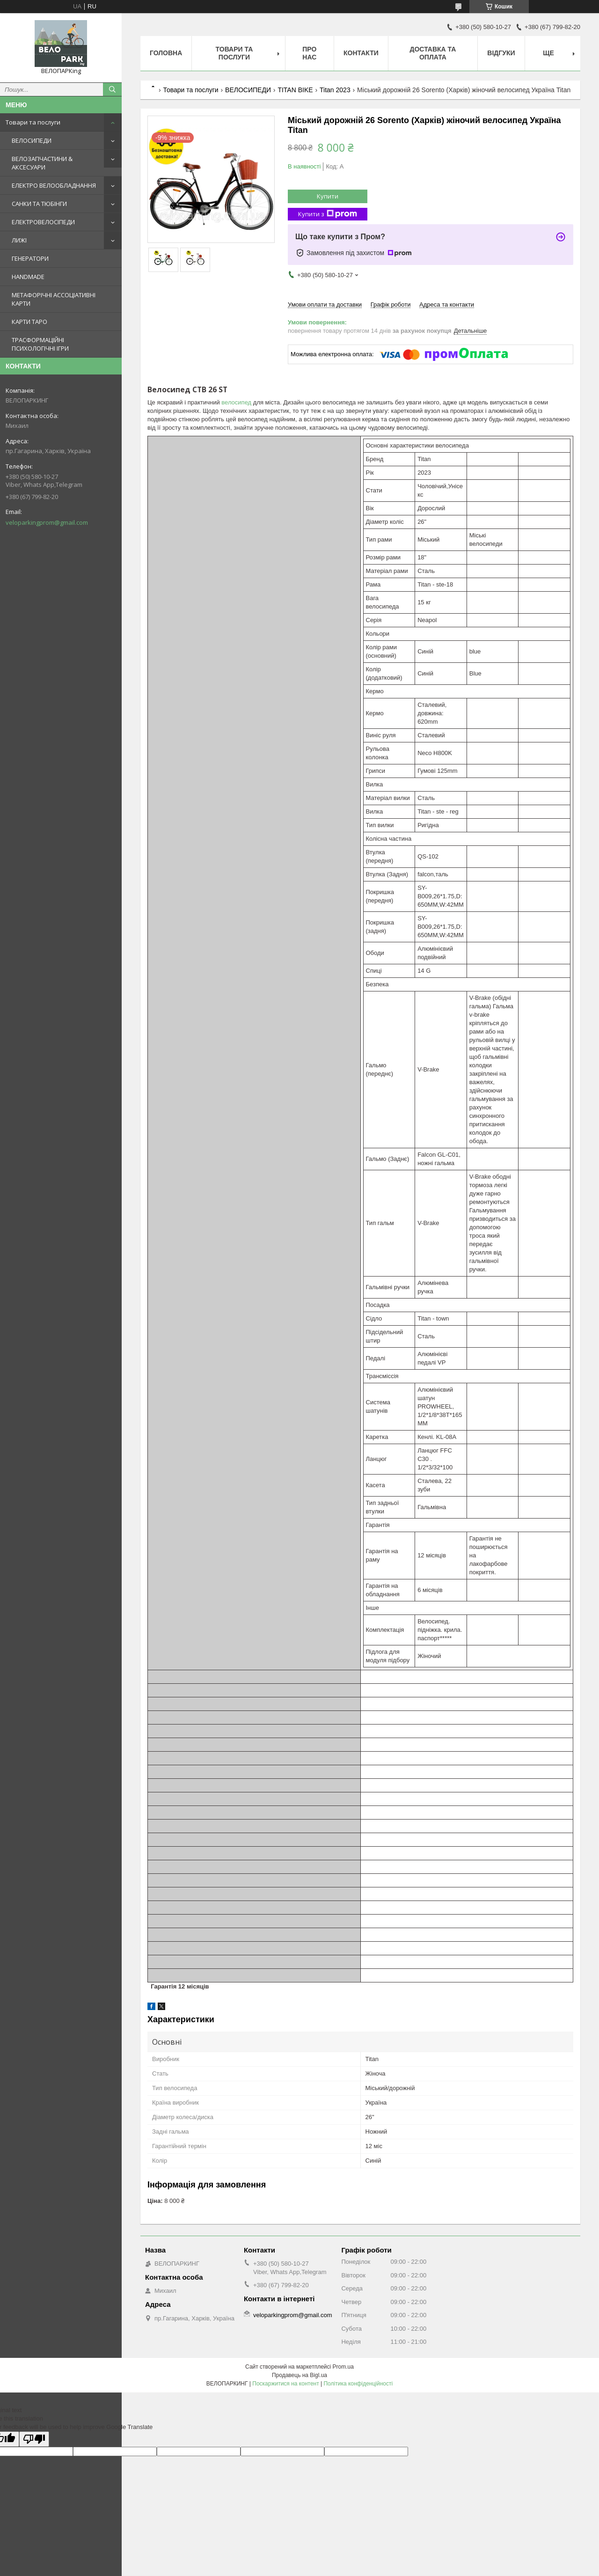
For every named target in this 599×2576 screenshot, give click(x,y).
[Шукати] (112, 89)
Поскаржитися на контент (285, 2383)
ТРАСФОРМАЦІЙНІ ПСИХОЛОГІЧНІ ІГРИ (40, 344)
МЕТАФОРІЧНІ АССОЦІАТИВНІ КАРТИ (53, 299)
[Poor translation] (34, 2439)
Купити (327, 196)
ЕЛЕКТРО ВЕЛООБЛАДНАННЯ (54, 185)
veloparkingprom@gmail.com (47, 522)
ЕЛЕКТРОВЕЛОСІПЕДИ (43, 222)
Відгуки (501, 53)
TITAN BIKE (295, 90)
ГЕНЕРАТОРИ (30, 258)
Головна (166, 53)
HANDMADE (28, 276)
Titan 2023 (335, 90)
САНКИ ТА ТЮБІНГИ (39, 203)
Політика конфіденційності (358, 2383)
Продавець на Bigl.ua (299, 2375)
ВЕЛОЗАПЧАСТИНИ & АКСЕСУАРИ (42, 162)
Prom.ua (343, 2366)
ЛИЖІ (19, 240)
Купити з (327, 214)
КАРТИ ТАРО (29, 321)
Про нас (309, 53)
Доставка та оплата (433, 53)
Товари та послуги (33, 122)
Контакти (361, 53)
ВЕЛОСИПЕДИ (31, 140)
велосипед (236, 402)
